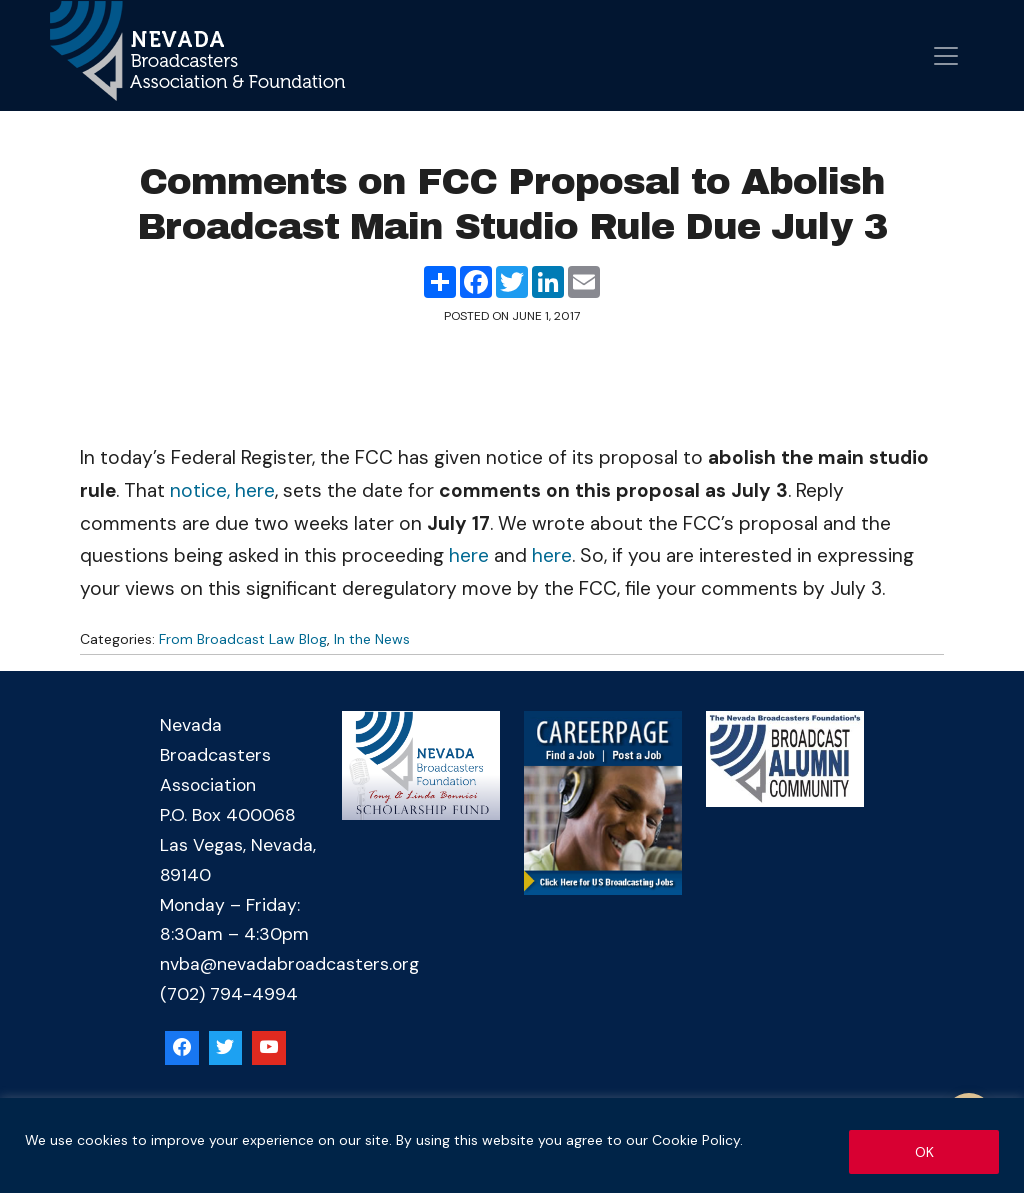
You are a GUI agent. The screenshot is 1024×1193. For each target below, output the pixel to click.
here (469, 555)
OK (924, 1152)
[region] (512, 1145)
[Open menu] (946, 56)
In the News (372, 639)
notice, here (222, 490)
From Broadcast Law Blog (243, 639)
